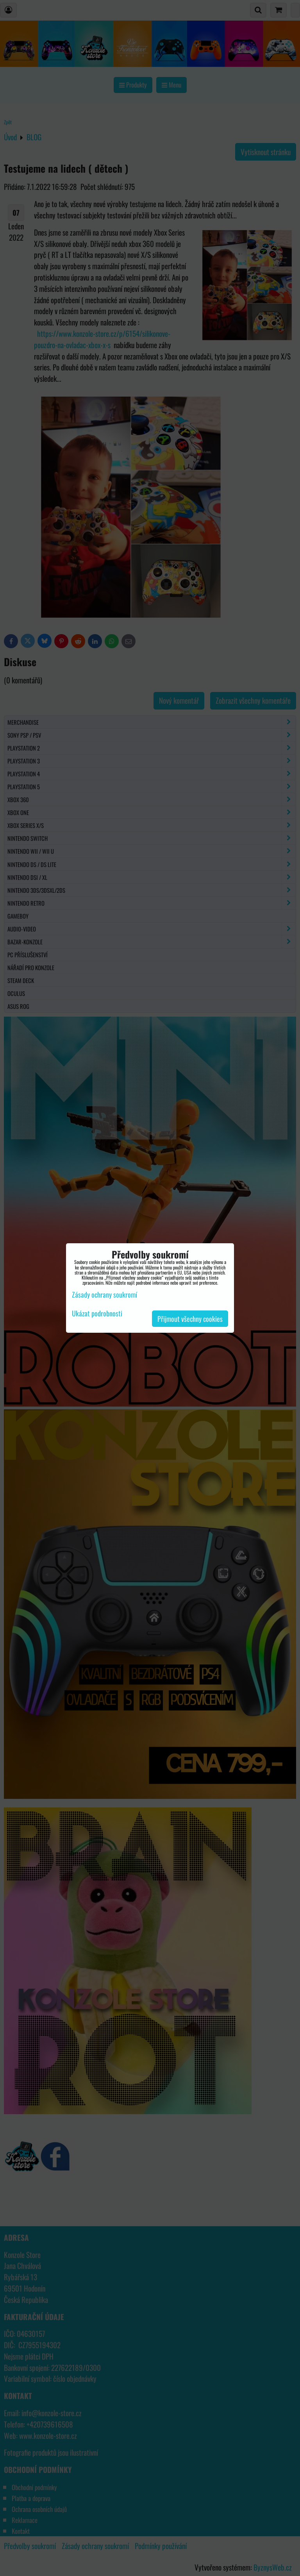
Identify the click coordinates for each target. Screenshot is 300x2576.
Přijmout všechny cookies (190, 1319)
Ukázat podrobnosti (97, 1313)
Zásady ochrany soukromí (104, 1294)
